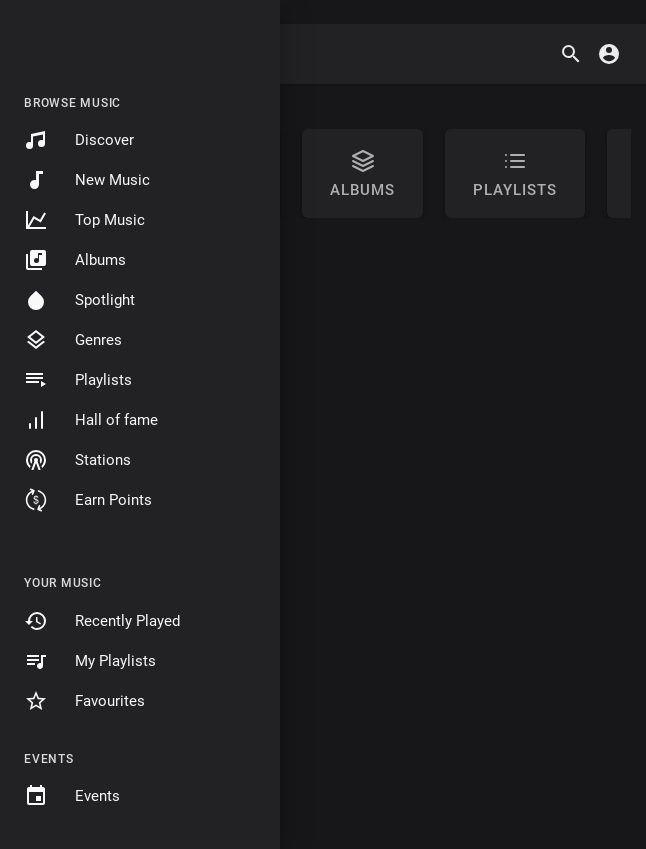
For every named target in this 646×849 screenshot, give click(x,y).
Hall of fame (91, 420)
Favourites (84, 701)
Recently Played (102, 621)
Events (72, 796)
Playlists (78, 380)
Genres (73, 340)
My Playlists (90, 661)
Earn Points (88, 500)
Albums (75, 260)
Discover (79, 140)
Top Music (84, 220)
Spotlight (79, 300)
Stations (77, 460)
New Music (87, 180)
